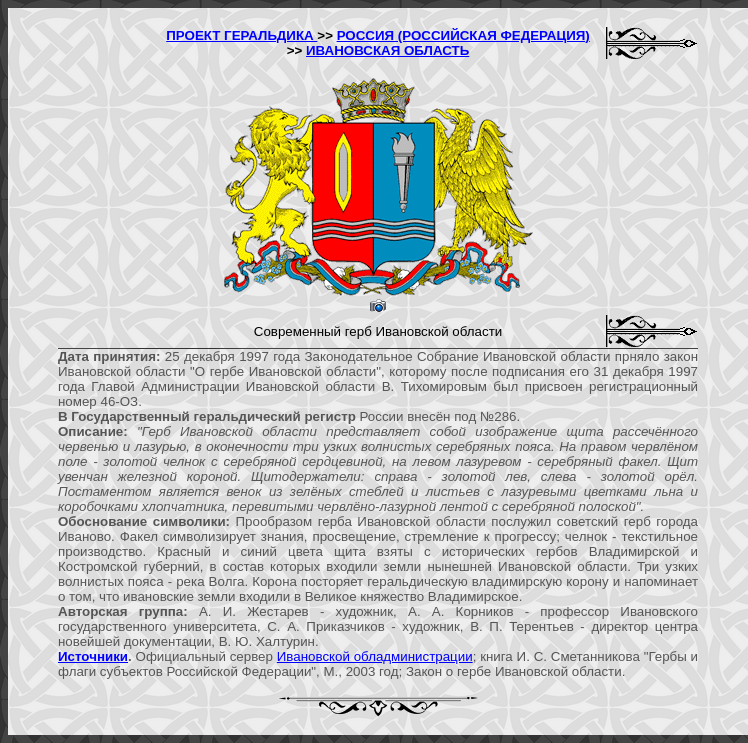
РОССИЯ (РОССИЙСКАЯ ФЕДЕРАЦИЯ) (463, 35)
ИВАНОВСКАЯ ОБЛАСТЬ (387, 50)
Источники (93, 656)
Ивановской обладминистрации (375, 656)
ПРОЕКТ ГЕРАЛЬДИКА (241, 35)
